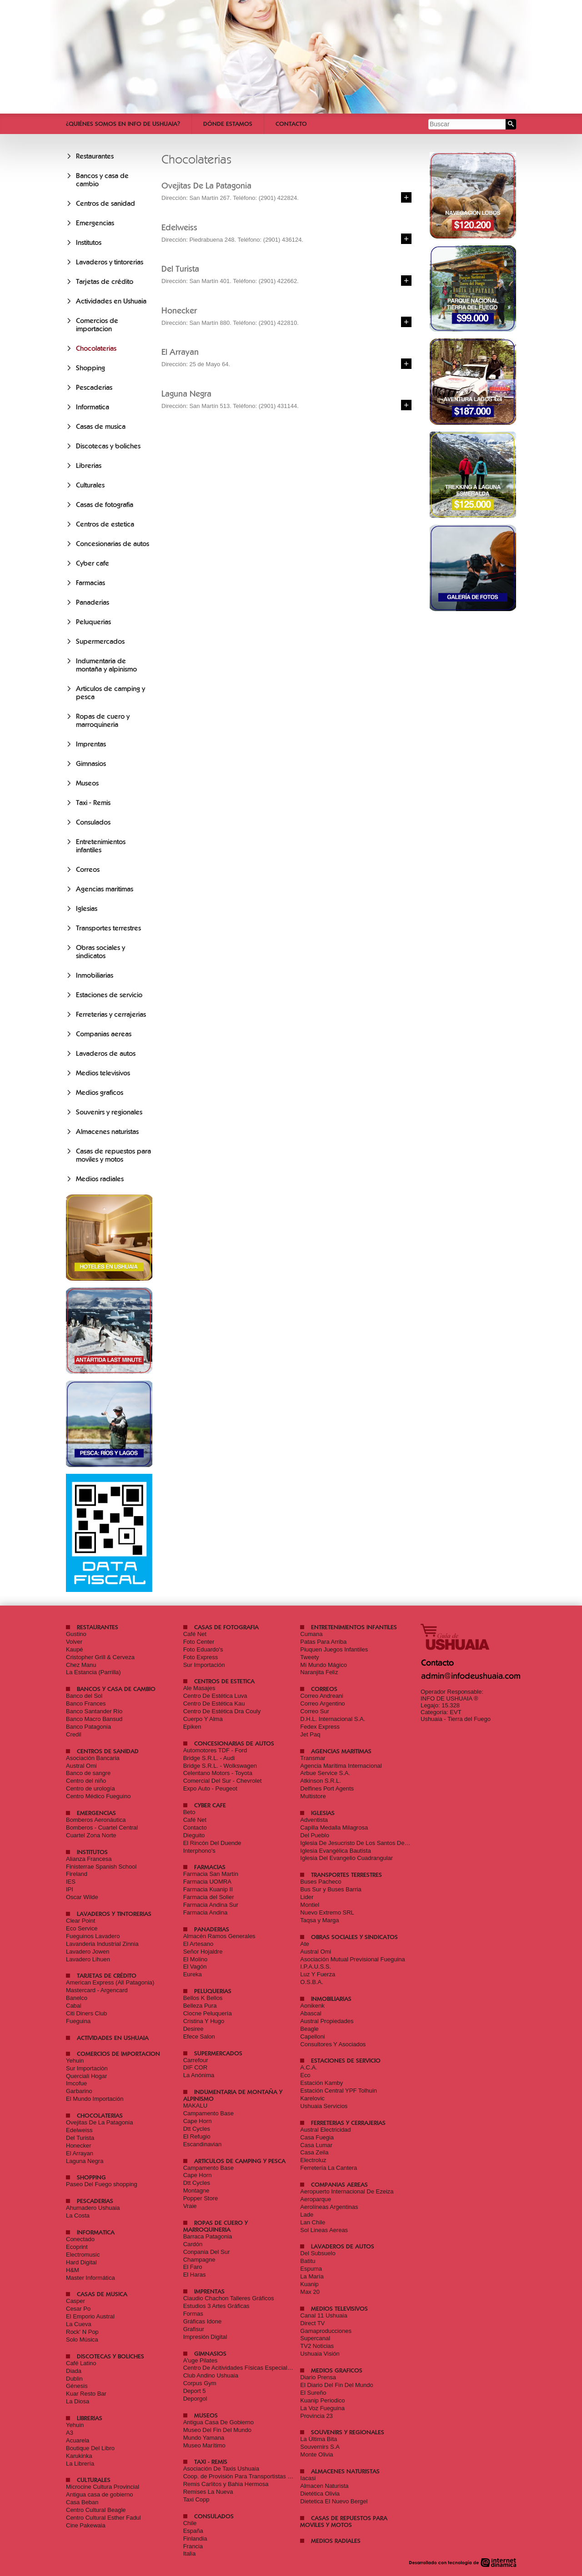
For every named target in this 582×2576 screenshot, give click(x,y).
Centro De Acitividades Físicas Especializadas (244, 2367)
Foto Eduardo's (203, 1649)
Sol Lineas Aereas (324, 2230)
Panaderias (92, 602)
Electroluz (313, 2160)
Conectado (80, 2239)
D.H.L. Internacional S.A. (332, 1719)
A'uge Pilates (200, 2360)
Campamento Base (208, 2113)
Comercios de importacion (97, 325)
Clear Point (80, 1920)
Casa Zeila (314, 2152)
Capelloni (312, 2036)
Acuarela (77, 2440)
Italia (189, 2553)
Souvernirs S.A (320, 2446)
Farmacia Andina (205, 1912)
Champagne (199, 2259)
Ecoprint (77, 2246)
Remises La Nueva (208, 2491)
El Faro (192, 2266)
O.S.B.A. (311, 1982)
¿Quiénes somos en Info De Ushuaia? (123, 123)
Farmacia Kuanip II (208, 1889)
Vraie (190, 2206)
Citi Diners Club (86, 2013)
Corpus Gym (199, 2383)
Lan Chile (312, 2222)
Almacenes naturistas (107, 1132)
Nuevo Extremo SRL (327, 1912)
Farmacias (90, 583)
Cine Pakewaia (85, 2525)
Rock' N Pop (82, 2331)
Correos (88, 869)
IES (70, 1881)
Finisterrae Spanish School (101, 1866)
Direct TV (312, 2323)
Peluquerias (93, 622)
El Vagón (195, 1966)
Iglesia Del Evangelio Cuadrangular (346, 1858)
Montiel (309, 1904)
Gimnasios (91, 764)
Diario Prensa (318, 2377)
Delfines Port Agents (327, 1788)
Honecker (78, 2145)
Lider (306, 1897)
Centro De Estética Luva (215, 1695)
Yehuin (75, 2060)
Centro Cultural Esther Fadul (103, 2517)
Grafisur (193, 2329)
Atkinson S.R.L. (320, 1780)
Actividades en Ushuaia (111, 301)
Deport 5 (194, 2390)
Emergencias (95, 223)
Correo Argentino (322, 1703)
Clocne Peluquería (207, 2013)
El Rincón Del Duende (212, 1843)
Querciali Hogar (86, 2076)
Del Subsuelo (317, 2253)
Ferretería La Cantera (328, 2167)
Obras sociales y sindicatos (100, 952)
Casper (75, 2301)
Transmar (312, 1758)
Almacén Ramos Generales (219, 1936)
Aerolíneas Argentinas (329, 2206)
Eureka (192, 1974)
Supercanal (315, 2338)
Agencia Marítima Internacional (340, 1765)
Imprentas (91, 744)
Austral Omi (81, 1765)
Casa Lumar (316, 2145)
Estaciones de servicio (109, 995)
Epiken (192, 1726)
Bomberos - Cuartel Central (102, 1827)
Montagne (196, 2190)
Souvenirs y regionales (109, 1112)
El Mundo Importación (94, 2098)
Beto (189, 1812)
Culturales (90, 485)
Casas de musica (100, 427)
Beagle (309, 2028)
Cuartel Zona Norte (91, 1835)
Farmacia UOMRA (207, 1881)
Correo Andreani (321, 1695)
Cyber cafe (92, 563)
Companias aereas (103, 1034)
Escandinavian (202, 2144)
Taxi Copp (196, 2499)
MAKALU (195, 2105)
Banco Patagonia (88, 1726)
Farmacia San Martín (210, 1873)
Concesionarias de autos (112, 544)
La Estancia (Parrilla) (93, 1672)
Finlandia (195, 2538)
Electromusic (83, 2254)
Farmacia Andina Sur (210, 1904)
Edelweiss (79, 2130)
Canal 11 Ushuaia (323, 2315)
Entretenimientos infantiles (100, 846)
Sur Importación (204, 1664)
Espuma (311, 2268)
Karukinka (79, 2455)
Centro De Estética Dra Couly (222, 1711)
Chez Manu (81, 1664)
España (193, 2530)
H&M (72, 2270)
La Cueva (78, 2324)
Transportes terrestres (108, 928)
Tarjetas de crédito (104, 282)
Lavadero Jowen (87, 1951)
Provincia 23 (316, 2415)
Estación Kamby (321, 2082)
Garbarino (79, 2091)
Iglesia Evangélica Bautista (335, 1850)
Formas (193, 2313)
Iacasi (308, 2478)
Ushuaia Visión (319, 2353)
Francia (193, 2546)
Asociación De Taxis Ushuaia (221, 2468)
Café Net (194, 1634)
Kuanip (309, 2284)
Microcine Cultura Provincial (102, 2486)
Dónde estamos (227, 123)
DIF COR (195, 2067)
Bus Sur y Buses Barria (330, 1889)
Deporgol (195, 2398)
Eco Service (81, 1928)
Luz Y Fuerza (317, 1974)
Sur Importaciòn (87, 2068)
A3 (69, 2432)
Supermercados (100, 641)
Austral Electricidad (325, 2129)
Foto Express (200, 1657)
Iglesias (86, 909)
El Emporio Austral (90, 2316)
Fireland (76, 1873)
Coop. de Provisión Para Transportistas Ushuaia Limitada (258, 2476)
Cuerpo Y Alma (203, 1719)
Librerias (88, 466)
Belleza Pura (200, 2005)
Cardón (193, 2244)
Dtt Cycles (196, 2128)
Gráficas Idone (202, 2321)
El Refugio (197, 2136)
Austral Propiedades (326, 2021)
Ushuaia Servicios (323, 2106)
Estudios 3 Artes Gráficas (216, 2305)
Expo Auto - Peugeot (210, 1788)
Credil (73, 1734)
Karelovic (312, 2098)
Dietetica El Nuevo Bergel (333, 2501)
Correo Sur (314, 1711)
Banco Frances (85, 1703)
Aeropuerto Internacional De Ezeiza (346, 2191)
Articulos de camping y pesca (240, 2161)
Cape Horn (197, 2121)
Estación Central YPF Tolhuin (338, 2090)
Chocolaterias (96, 348)
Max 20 (310, 2291)
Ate (304, 1943)
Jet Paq (310, 1734)
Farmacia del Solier (208, 1897)
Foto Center (199, 1641)
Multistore (313, 1796)
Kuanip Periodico (322, 2400)
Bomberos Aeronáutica (96, 1819)
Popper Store (200, 2198)
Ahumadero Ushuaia (93, 2207)
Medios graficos (99, 1093)
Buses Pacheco (320, 1881)
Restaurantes (95, 156)
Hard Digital (81, 2262)
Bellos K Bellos (203, 1997)
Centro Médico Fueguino (98, 1796)
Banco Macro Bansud (94, 1719)
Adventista (314, 1819)
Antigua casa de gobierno (99, 2494)
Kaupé (74, 1649)
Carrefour (195, 2060)
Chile (190, 2523)
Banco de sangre (88, 1773)
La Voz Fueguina (322, 2408)
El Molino (195, 1959)
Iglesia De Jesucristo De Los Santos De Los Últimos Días (375, 1843)
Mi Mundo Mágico (323, 1664)
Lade (306, 2214)
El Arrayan (79, 2153)
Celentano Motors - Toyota (217, 1773)
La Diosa (77, 2401)
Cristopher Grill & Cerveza (100, 1657)
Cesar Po (78, 2308)
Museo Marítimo (204, 2445)
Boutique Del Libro (90, 2448)
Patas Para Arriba (323, 1641)
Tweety (309, 1657)
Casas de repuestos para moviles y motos (113, 1155)
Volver (74, 1641)
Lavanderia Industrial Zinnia (102, 1943)
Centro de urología (90, 1788)
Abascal (310, 2013)
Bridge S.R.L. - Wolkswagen (220, 1765)
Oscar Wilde (82, 1897)
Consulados (93, 822)
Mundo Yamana (204, 2437)
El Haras (194, 2274)
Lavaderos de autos (105, 1053)
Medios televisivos (103, 1073)
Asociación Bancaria (93, 1758)
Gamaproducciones (325, 2330)
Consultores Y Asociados (333, 2044)
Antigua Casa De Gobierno (218, 2422)
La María (311, 2276)
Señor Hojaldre (203, 1951)
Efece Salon (199, 2036)
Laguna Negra (84, 2161)
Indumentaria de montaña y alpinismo (106, 665)
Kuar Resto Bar (86, 2393)
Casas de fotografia (104, 505)
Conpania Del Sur (206, 2251)
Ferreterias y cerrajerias (111, 1014)
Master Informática (90, 2277)
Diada (73, 2370)
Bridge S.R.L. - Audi (209, 1758)
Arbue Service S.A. (325, 1773)
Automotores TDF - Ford (215, 1750)
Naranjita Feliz (319, 1672)
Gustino (76, 1634)
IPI (69, 1889)
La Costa (78, 2215)
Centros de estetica (105, 524)
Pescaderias (94, 387)
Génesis (77, 2385)
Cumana (311, 1634)
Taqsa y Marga (319, 1920)
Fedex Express (320, 1726)
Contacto (291, 123)
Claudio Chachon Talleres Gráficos (228, 2298)
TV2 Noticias (317, 2345)
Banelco (76, 1997)
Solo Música (82, 2339)
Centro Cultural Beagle (96, 2509)
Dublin (74, 2378)
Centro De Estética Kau (214, 1703)
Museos (87, 783)
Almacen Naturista (324, 2485)
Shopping (90, 368)
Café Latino (81, 2363)
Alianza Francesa (88, 1858)
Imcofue (76, 2083)
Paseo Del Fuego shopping (101, 2184)
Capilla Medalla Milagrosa (334, 1827)
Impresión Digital (205, 2336)
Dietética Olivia (320, 2493)
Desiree (193, 2028)
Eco (305, 2075)
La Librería (80, 2463)
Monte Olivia (316, 2454)
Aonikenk (312, 2005)
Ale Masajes (199, 1688)
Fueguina (78, 2021)
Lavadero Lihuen (88, 1959)
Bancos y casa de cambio (116, 1689)
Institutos (88, 243)
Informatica (92, 407)
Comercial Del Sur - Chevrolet (222, 1780)
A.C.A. (308, 2067)
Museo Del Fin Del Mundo (217, 2430)
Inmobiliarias (94, 975)
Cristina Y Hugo (204, 2021)
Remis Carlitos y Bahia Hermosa (226, 2484)
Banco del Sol (84, 1695)
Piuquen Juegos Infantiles (334, 1649)
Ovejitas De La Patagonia (99, 2122)
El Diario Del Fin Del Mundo (336, 2385)
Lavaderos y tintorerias (109, 262)
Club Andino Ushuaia (210, 2375)
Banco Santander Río (94, 1711)
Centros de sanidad (105, 203)
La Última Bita (318, 2439)
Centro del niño (86, 1780)
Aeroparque (315, 2199)
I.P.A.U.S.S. (315, 1966)
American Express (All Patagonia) (110, 1982)
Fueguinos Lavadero (93, 1936)
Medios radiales (100, 1179)
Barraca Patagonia (207, 2236)
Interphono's (199, 1850)
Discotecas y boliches (108, 446)
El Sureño (313, 2392)
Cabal (73, 2005)
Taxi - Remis (93, 803)
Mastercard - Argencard (97, 1990)
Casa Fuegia (317, 2137)
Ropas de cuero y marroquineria (103, 720)
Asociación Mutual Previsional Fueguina (352, 1959)
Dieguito (194, 1835)
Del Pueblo (314, 1835)
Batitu (307, 2261)
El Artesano (198, 1943)
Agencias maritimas (104, 889)
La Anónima (199, 2075)
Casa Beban (82, 2502)
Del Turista (80, 2137)
